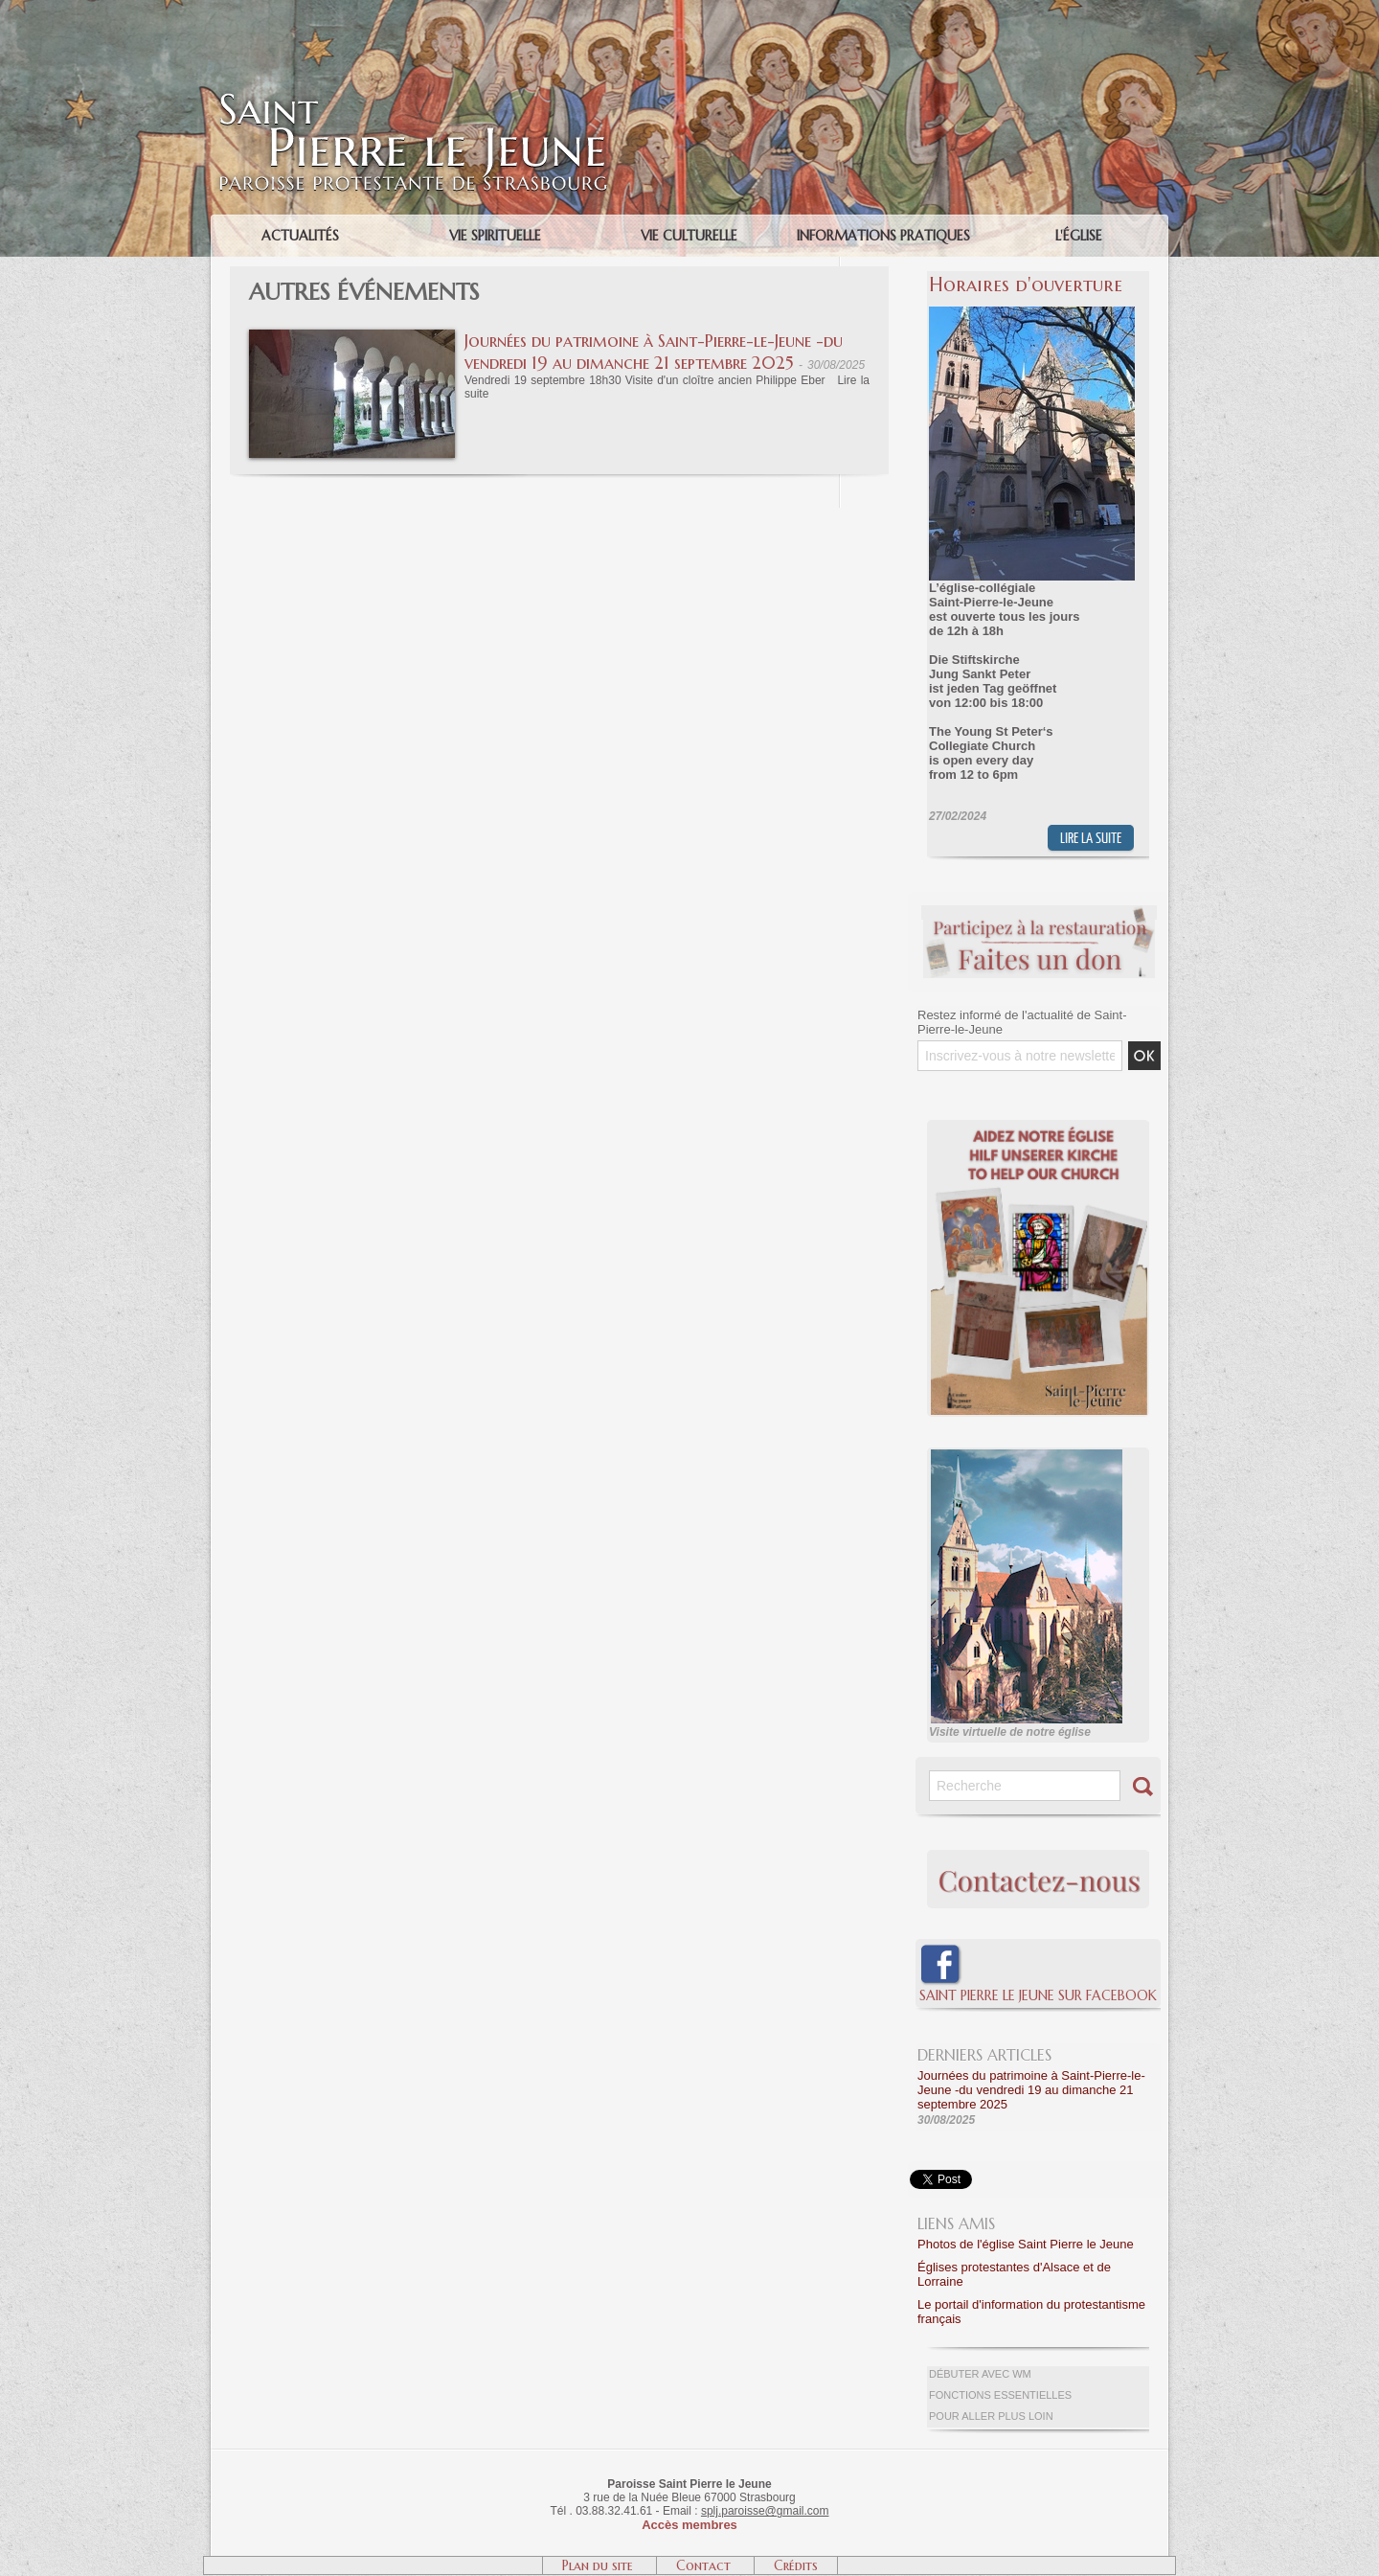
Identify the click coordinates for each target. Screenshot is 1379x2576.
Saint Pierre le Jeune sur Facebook (1038, 1995)
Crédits (796, 2565)
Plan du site (599, 2565)
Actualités (300, 235)
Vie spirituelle (495, 235)
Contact (705, 2565)
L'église (1078, 235)
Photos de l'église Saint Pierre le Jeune (1025, 2244)
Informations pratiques (883, 235)
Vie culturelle (689, 235)
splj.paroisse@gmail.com (765, 2511)
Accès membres (689, 2525)
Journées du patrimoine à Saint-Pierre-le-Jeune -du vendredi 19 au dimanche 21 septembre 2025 (653, 352)
